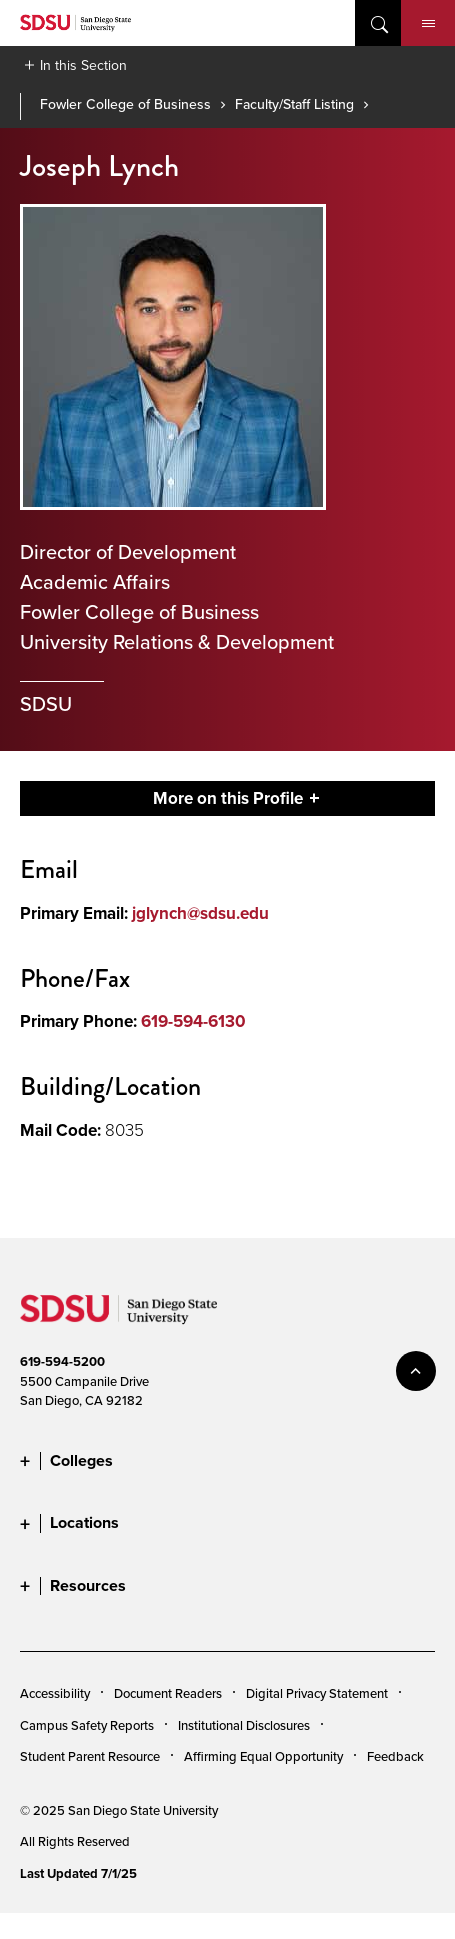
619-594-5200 (62, 1361)
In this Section (83, 65)
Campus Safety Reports (87, 1725)
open (378, 23)
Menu (428, 24)
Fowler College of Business (125, 104)
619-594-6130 (193, 1021)
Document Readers (168, 1693)
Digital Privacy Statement (317, 1693)
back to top (416, 1371)
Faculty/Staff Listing (294, 104)
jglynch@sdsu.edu (200, 913)
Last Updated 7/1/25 (78, 1873)
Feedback (395, 1756)
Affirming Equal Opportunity (263, 1756)
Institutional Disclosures (244, 1725)
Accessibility (55, 1693)
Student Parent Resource (90, 1756)
